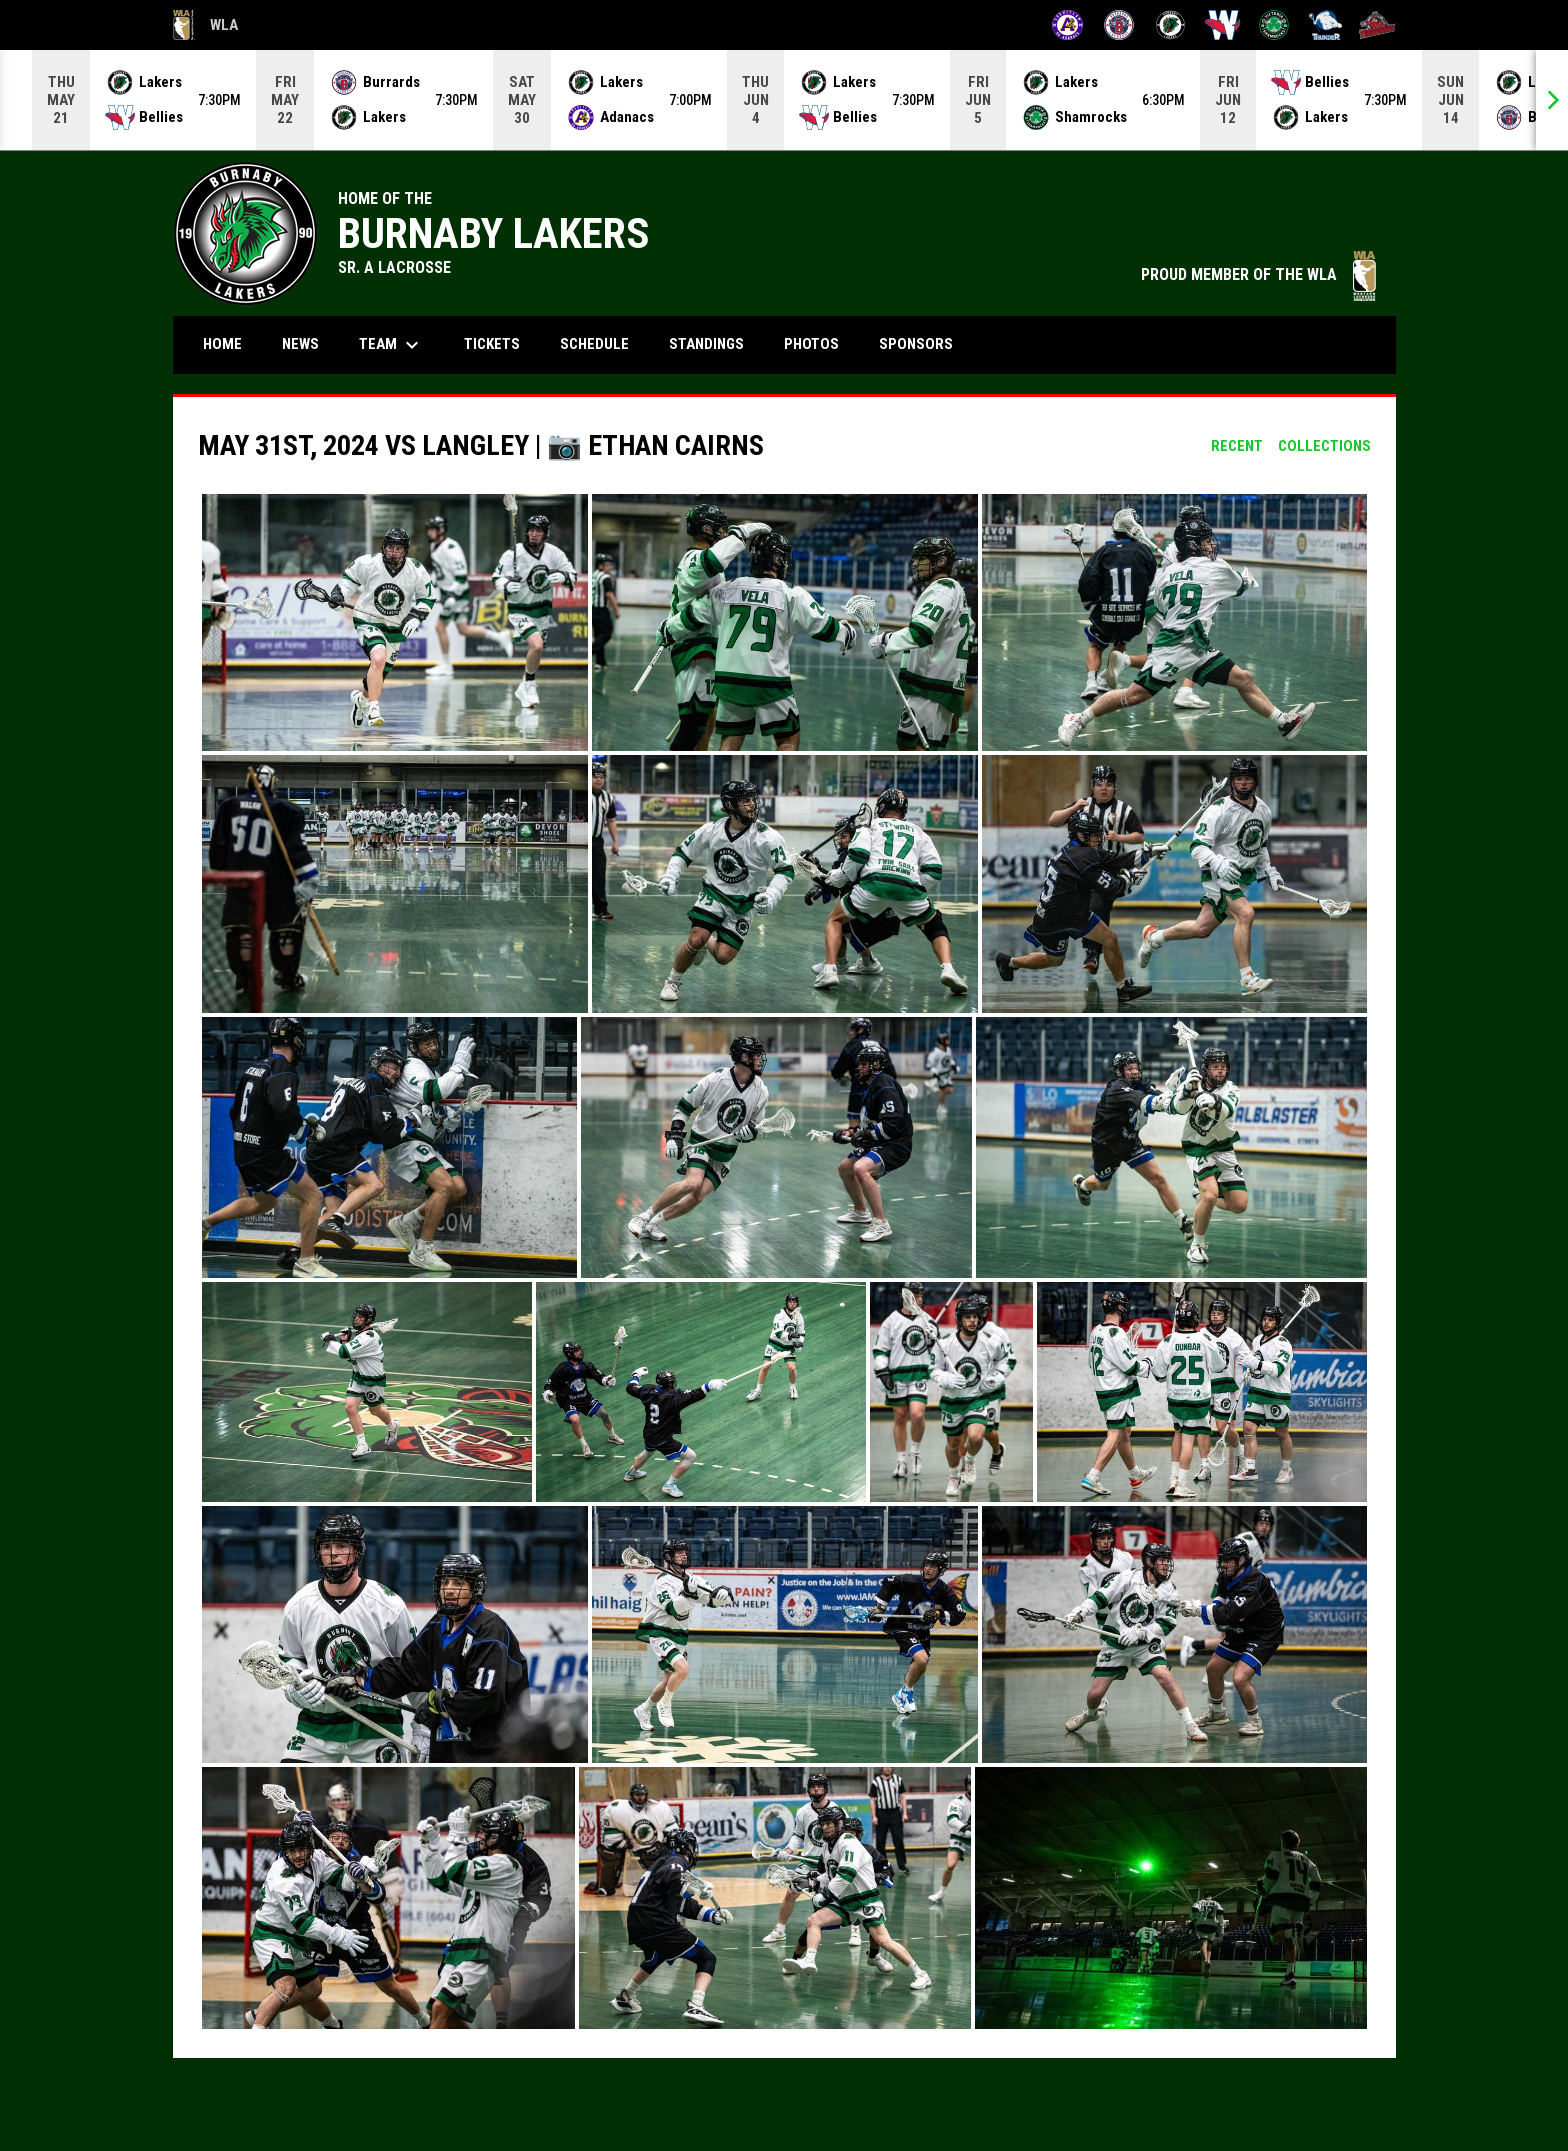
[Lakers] (1170, 25)
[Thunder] (1325, 25)
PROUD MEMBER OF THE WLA (1258, 274)
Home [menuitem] (222, 344)
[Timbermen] (1377, 25)
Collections (1324, 446)
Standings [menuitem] (706, 344)
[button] (395, 622)
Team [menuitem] (391, 345)
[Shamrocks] (1274, 25)
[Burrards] (1119, 25)
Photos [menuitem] (811, 344)
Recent (1237, 446)
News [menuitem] (300, 344)
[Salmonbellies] (1222, 25)
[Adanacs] (1067, 25)
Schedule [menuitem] (602, 343)
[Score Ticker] (784, 100)
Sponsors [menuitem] (916, 344)
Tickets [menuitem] (492, 344)
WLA (205, 25)
